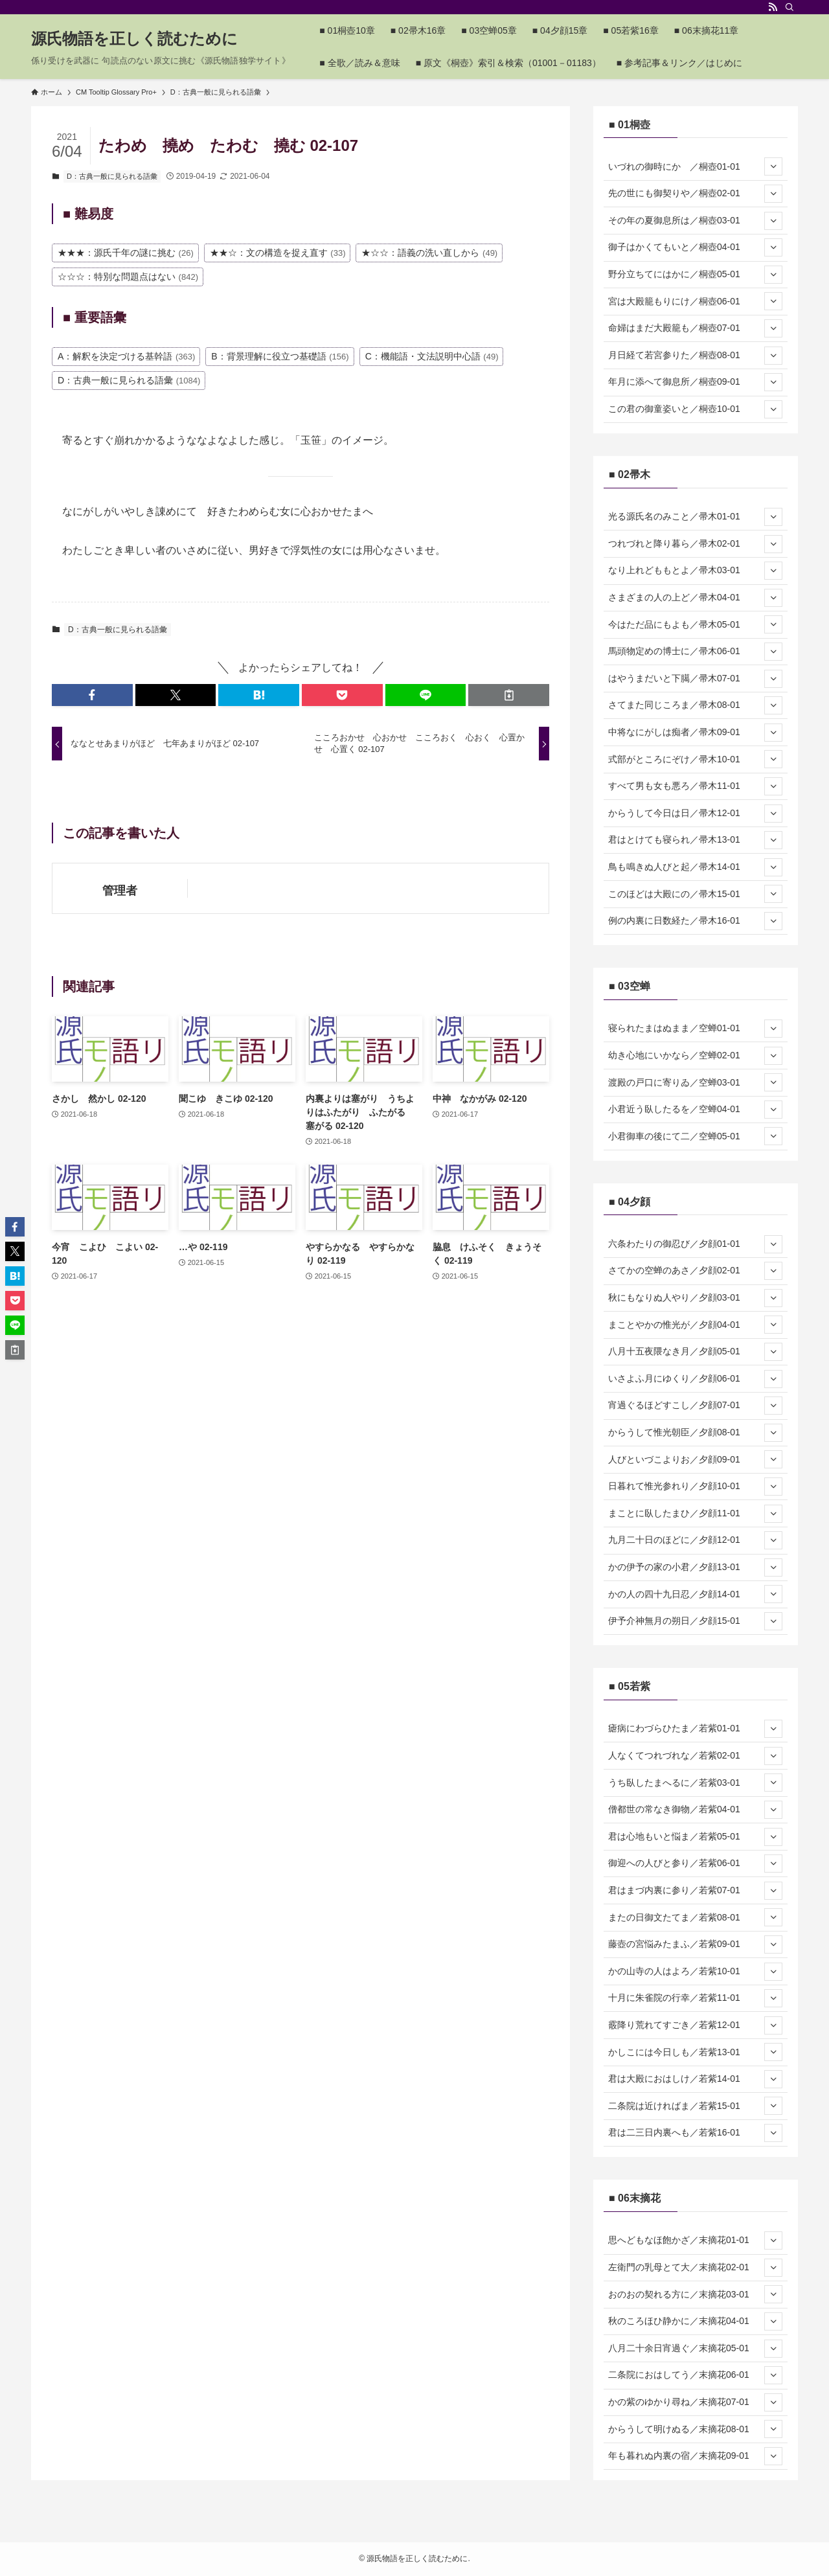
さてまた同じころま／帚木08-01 (695, 705)
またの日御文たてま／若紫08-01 (695, 1917)
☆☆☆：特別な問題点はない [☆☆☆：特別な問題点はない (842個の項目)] (128, 276)
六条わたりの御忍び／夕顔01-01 (695, 1244)
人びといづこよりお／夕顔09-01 (695, 1459)
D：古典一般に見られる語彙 (112, 176)
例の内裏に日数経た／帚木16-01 (695, 921)
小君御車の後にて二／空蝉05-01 (695, 1136)
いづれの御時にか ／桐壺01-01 (695, 166)
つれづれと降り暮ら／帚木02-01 (695, 544)
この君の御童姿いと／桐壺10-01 (695, 409)
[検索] (789, 7)
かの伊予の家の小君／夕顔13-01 (695, 1567)
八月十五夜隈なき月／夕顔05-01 (695, 1352)
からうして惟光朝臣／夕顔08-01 (695, 1433)
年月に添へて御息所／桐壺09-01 (695, 382)
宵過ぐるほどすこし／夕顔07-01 (695, 1405)
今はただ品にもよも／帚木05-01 (695, 624)
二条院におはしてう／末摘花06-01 (695, 2375)
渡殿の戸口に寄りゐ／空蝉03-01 (695, 1082)
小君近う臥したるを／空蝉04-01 (695, 1109)
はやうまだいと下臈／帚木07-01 (695, 679)
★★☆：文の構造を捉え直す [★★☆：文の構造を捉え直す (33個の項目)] (278, 252)
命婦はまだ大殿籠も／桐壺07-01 (695, 328)
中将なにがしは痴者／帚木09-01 (695, 733)
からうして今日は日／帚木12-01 (695, 813)
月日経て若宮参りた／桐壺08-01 (695, 356)
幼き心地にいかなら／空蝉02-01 (695, 1056)
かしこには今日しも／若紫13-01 (695, 2052)
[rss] (772, 7)
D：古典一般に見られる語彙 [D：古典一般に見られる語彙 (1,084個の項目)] (129, 380)
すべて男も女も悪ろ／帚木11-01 (695, 786)
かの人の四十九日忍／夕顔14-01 (695, 1594)
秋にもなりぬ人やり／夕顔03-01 (695, 1298)
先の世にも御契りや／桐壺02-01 (695, 194)
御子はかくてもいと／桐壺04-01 (695, 247)
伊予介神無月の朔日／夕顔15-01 (695, 1621)
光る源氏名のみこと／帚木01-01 (695, 517)
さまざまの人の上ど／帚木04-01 (695, 598)
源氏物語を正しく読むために (134, 39)
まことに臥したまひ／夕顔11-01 (695, 1514)
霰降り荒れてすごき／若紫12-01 (695, 2025)
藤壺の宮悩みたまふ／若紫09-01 (695, 1944)
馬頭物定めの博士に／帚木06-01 (695, 652)
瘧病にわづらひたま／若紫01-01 (695, 1729)
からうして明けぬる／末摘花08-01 (695, 2429)
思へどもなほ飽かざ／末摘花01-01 (695, 2240)
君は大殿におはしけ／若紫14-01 (695, 2079)
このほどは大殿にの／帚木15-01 (695, 894)
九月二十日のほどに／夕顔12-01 (695, 1540)
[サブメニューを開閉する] (773, 166)
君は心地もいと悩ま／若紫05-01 (695, 1837)
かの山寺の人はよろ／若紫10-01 (695, 1972)
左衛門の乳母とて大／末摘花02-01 (695, 2268)
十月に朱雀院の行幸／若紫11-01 (695, 1998)
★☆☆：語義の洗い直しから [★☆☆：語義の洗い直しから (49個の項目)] (429, 252)
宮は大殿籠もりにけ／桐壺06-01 (695, 301)
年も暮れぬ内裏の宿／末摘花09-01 (695, 2456)
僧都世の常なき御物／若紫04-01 (695, 1810)
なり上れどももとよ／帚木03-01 (695, 571)
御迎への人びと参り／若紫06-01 (695, 1863)
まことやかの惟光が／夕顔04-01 (695, 1325)
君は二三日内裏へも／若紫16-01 (695, 2133)
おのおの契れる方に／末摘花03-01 (695, 2294)
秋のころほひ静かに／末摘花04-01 (695, 2321)
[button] (92, 695)
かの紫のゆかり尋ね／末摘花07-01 (695, 2402)
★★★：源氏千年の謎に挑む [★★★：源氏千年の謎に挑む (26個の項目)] (126, 252)
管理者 (119, 890)
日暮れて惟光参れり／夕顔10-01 (695, 1486)
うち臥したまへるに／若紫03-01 (695, 1782)
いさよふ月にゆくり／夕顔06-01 (695, 1379)
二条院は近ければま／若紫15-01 (695, 2106)
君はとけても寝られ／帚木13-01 (695, 840)
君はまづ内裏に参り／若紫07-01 (695, 1891)
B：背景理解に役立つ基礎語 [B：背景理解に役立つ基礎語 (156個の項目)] (279, 356)
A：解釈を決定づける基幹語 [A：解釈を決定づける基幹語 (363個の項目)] (126, 356)
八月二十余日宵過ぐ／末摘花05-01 (695, 2349)
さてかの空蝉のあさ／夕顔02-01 (695, 1271)
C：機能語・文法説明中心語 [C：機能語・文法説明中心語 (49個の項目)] (432, 356)
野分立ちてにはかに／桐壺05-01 (695, 275)
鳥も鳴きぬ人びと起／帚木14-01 (695, 867)
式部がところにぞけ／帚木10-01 (695, 759)
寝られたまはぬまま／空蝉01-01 (695, 1029)
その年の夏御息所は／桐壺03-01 (695, 221)
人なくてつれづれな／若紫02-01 (695, 1756)
